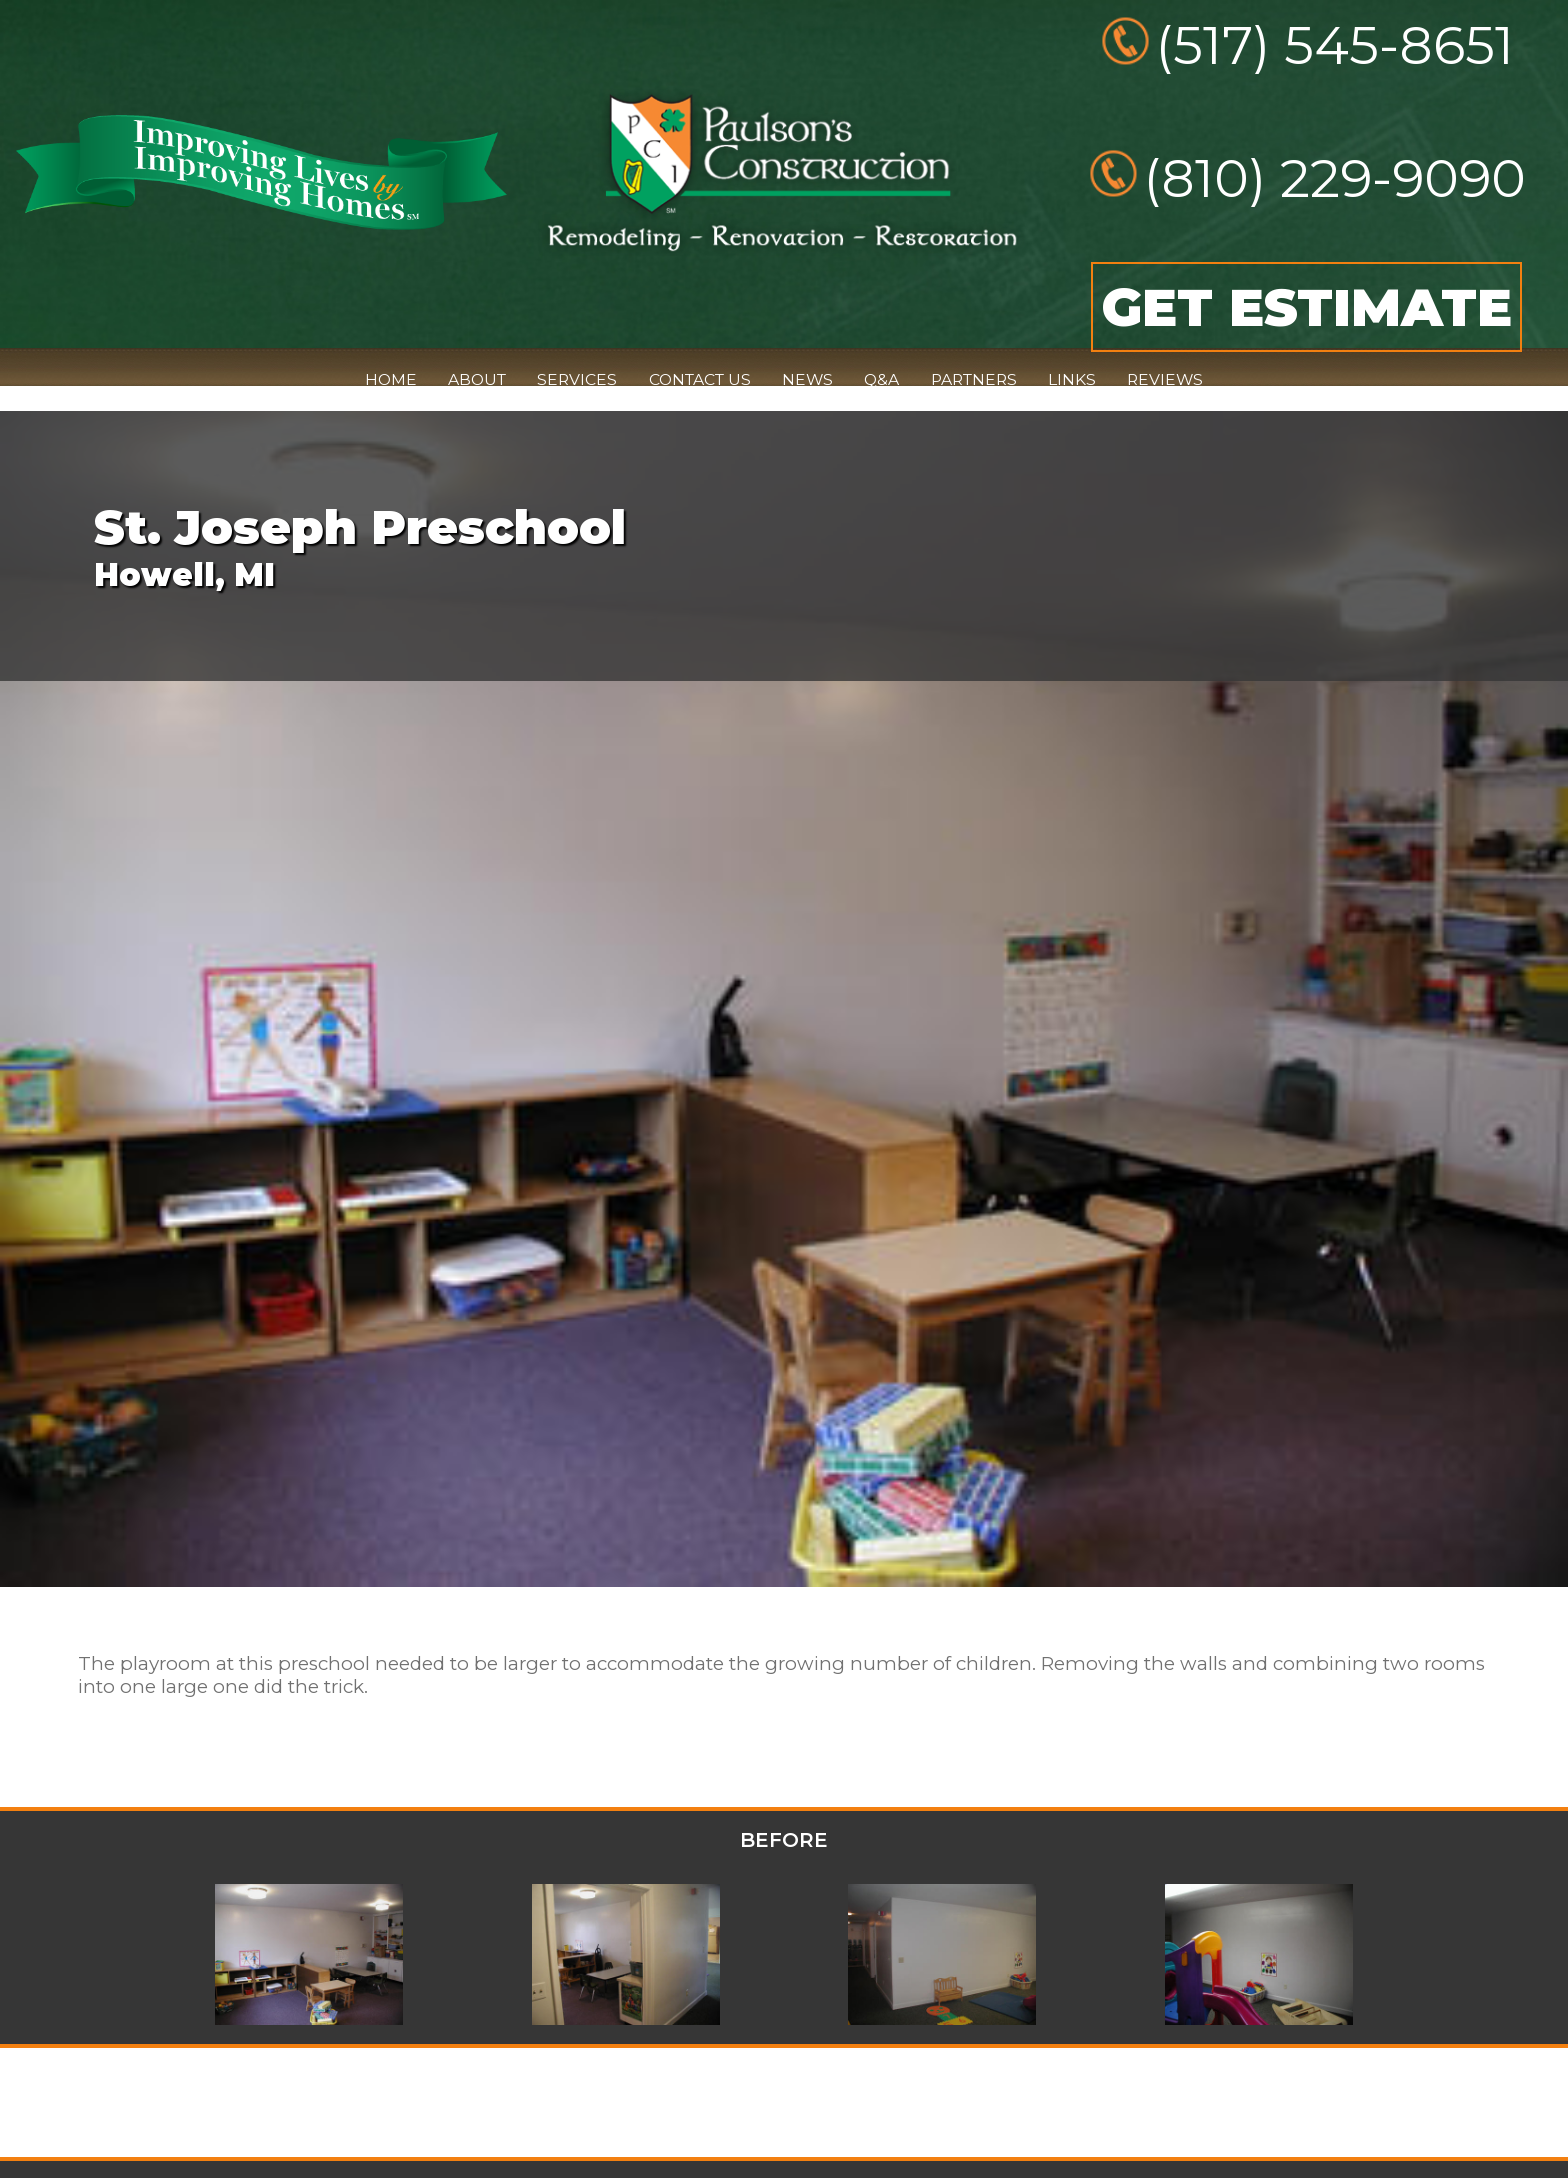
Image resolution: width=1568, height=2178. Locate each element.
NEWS (807, 379)
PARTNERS (974, 379)
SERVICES (577, 379)
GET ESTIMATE (1306, 307)
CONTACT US (700, 379)
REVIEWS (1165, 379)
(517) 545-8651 (1335, 45)
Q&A (881, 379)
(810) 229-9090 (1335, 178)
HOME (391, 379)
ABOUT (477, 379)
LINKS (1072, 379)
